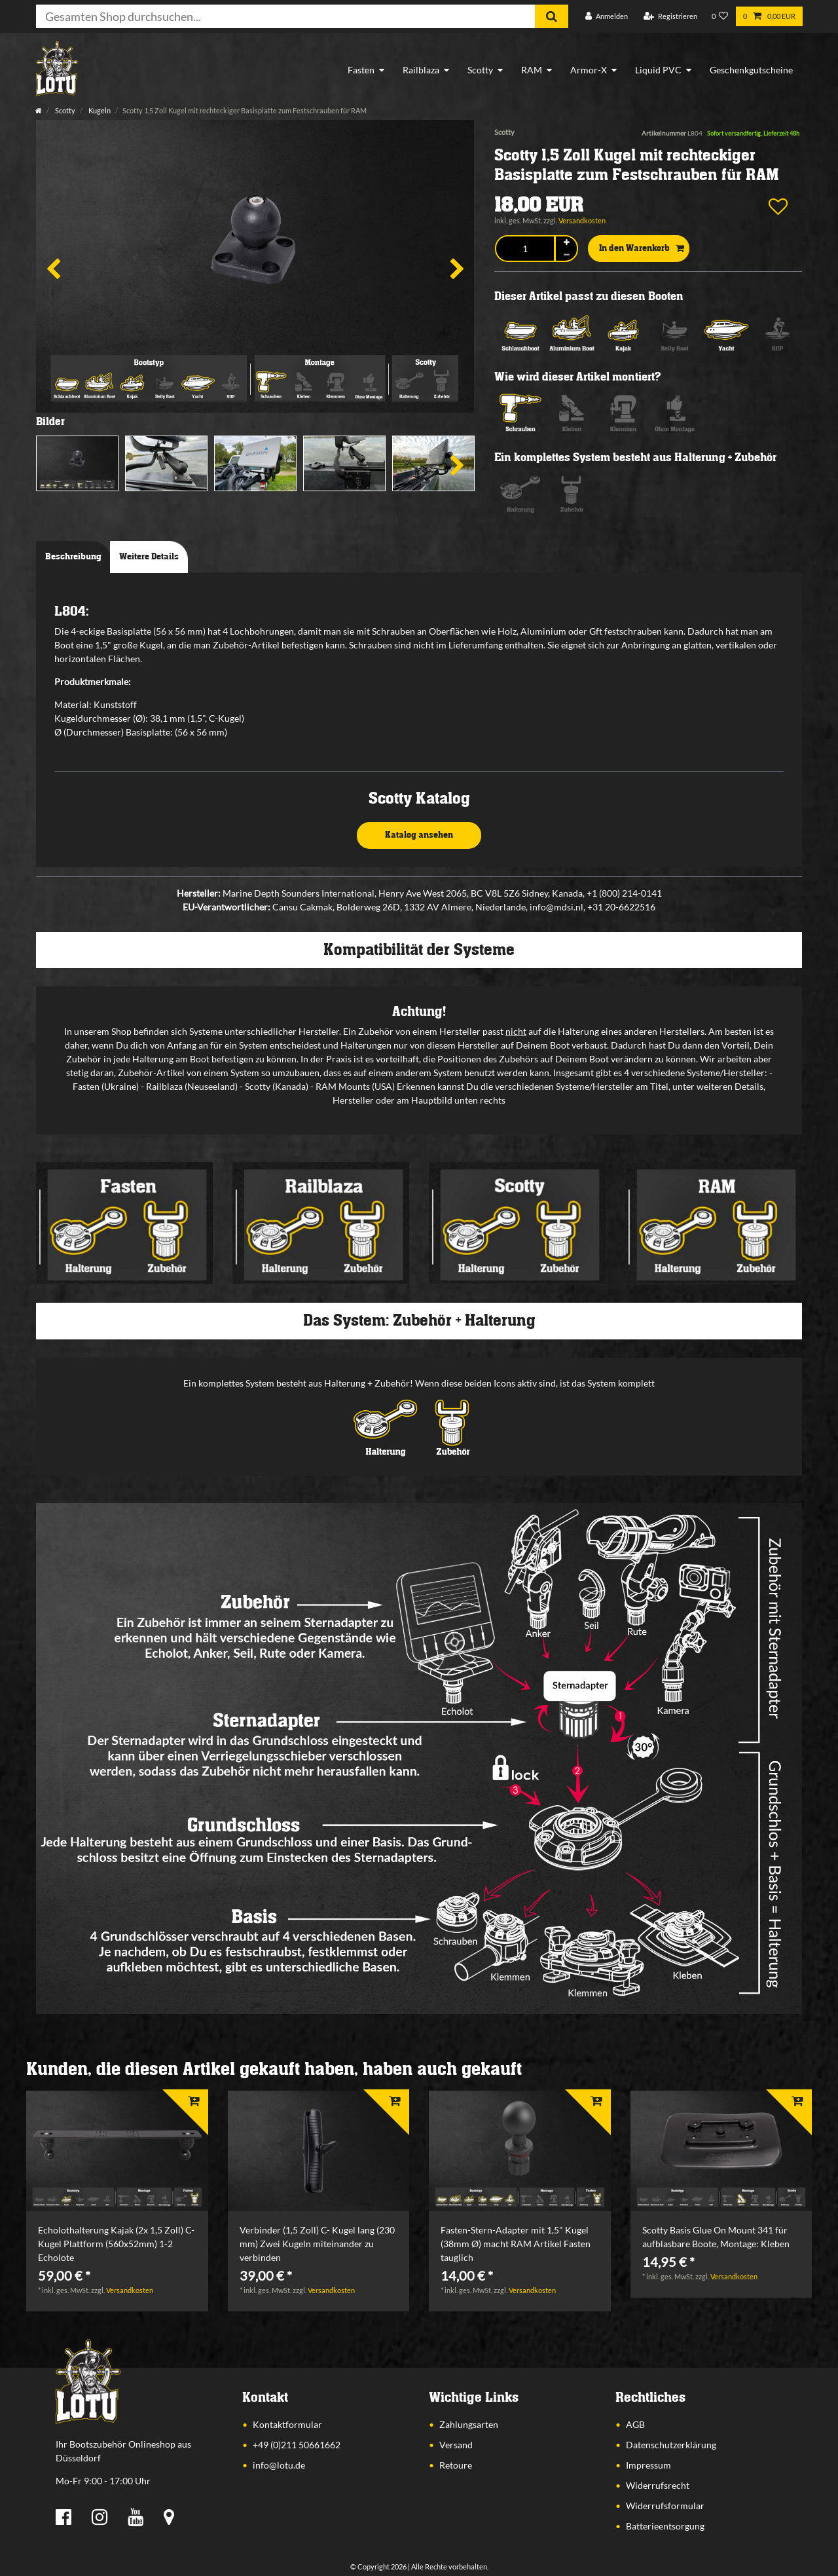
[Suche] (551, 16)
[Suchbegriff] (285, 16)
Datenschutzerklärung (671, 2444)
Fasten (361, 69)
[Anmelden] (606, 17)
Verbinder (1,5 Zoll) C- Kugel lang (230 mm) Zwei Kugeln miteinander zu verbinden (317, 2243)
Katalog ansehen (419, 835)
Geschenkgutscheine (751, 69)
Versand (456, 2444)
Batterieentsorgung (665, 2525)
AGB (635, 2424)
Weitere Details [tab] (149, 556)
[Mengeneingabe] (525, 248)
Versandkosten (582, 220)
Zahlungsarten (468, 2424)
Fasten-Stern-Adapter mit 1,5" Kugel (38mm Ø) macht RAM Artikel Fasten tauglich (516, 2243)
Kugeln (99, 110)
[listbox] (117, 2151)
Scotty (480, 69)
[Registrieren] (670, 17)
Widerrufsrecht (657, 2485)
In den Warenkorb (641, 249)
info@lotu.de (279, 2465)
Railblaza (421, 69)
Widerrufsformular (665, 2505)
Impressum (648, 2465)
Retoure (455, 2465)
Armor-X (588, 69)
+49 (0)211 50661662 (296, 2444)
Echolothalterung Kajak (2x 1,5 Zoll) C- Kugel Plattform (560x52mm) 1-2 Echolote (116, 2243)
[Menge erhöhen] (566, 242)
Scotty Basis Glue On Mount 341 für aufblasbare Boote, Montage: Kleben (716, 2236)
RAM (531, 69)
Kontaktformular (287, 2424)
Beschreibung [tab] (73, 556)
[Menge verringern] (566, 255)
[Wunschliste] (720, 17)
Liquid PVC (658, 69)
